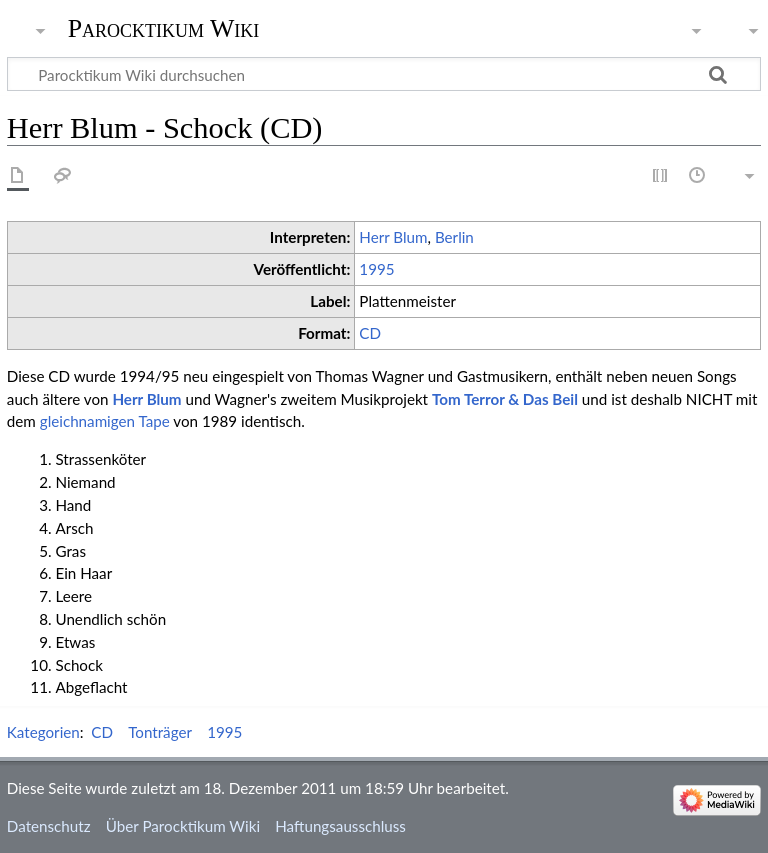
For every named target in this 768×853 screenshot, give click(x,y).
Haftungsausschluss (340, 826)
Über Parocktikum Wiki (183, 826)
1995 (376, 269)
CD (370, 333)
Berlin (454, 237)
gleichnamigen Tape (105, 421)
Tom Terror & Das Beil (505, 399)
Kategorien (43, 732)
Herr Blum (393, 237)
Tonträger (160, 732)
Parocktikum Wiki (164, 27)
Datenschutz (49, 826)
